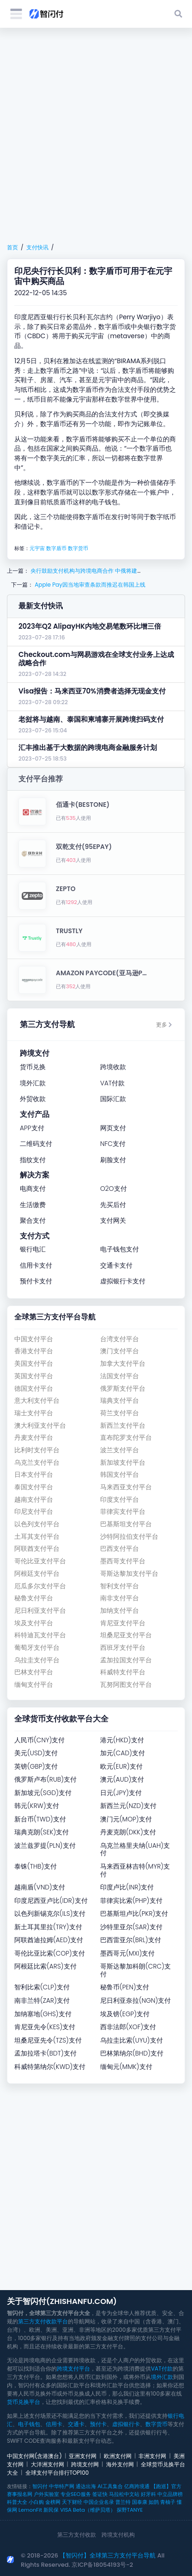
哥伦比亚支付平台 (40, 1561)
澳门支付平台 (119, 1351)
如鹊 (154, 2502)
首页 (12, 247)
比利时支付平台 (37, 1450)
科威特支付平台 (122, 1672)
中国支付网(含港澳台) (34, 2456)
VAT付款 (162, 2368)
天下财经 (72, 2502)
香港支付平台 (33, 1351)
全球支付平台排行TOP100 (57, 2473)
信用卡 (54, 2424)
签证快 (100, 2494)
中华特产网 (61, 2486)
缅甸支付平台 (33, 1684)
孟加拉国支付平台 (126, 1660)
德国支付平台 (33, 1388)
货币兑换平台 (23, 2402)
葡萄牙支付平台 (37, 1647)
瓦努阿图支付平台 (126, 1684)
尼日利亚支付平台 (40, 1610)
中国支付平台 (33, 1339)
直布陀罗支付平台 (126, 1437)
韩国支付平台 (119, 1474)
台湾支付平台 (119, 1339)
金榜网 (52, 2502)
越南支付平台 (33, 1499)
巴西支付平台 (119, 1548)
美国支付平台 (33, 1363)
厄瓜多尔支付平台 (40, 1586)
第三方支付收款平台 (43, 2321)
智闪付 (40, 2486)
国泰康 (139, 2502)
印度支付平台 (119, 1499)
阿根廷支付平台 (37, 1573)
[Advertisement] (96, 135)
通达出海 (86, 2486)
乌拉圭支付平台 (37, 1660)
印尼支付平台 (33, 1511)
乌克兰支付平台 (37, 1462)
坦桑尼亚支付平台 (126, 1635)
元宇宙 (37, 548)
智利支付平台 (119, 1586)
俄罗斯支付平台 (122, 1388)
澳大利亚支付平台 (40, 1425)
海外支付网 (120, 2464)
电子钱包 (29, 2424)
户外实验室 (46, 2494)
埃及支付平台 (33, 1623)
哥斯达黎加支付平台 (129, 1573)
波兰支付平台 (119, 1450)
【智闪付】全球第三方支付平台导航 (108, 2555)
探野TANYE (130, 2510)
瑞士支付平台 (33, 1413)
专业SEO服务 (75, 2494)
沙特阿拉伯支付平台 (129, 1536)
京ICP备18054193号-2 (102, 2564)
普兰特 (123, 2502)
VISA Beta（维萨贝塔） (87, 2510)
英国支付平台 (33, 1376)
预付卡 (98, 2424)
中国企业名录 (99, 2502)
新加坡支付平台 (122, 1462)
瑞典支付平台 (119, 1400)
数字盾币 (56, 548)
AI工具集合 (109, 2486)
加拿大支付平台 (122, 1363)
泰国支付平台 (33, 1487)
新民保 (51, 2510)
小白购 (36, 2502)
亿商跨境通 (137, 2486)
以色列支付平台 (37, 1524)
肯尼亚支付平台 (122, 1623)
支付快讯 (37, 247)
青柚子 (167, 2502)
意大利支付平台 (37, 1400)
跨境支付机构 (118, 2535)
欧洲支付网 (118, 2456)
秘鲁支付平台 (33, 1598)
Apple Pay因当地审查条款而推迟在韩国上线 (89, 584)
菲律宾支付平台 (122, 1511)
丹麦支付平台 (33, 1437)
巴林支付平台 (33, 1672)
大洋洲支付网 (47, 2464)
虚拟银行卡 (126, 2424)
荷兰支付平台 (119, 1413)
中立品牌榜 (170, 2494)
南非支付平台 (119, 1598)
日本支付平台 (33, 1474)
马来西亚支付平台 (126, 1487)
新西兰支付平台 (122, 1425)
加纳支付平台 (119, 1610)
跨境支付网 (85, 2464)
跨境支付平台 (73, 2368)
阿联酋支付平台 (37, 1548)
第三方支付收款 (76, 2535)
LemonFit (30, 2510)
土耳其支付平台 (37, 1536)
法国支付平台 (119, 1376)
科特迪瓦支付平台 (40, 1635)
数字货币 (78, 548)
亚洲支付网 (82, 2456)
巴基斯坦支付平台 (126, 1524)
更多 (164, 1024)
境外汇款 (162, 2377)
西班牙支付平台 (122, 1647)
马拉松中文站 (124, 2494)
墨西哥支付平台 (122, 1561)
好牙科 (148, 2494)
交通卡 (76, 2424)
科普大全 (17, 2502)
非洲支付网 (152, 2456)
